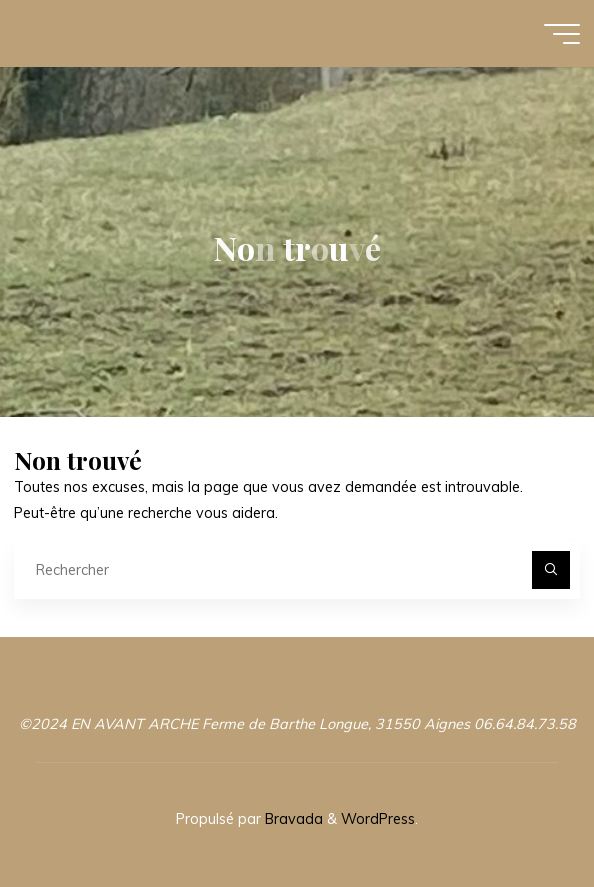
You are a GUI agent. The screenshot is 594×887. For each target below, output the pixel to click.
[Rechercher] (550, 569)
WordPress (378, 819)
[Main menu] (562, 34)
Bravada (292, 819)
